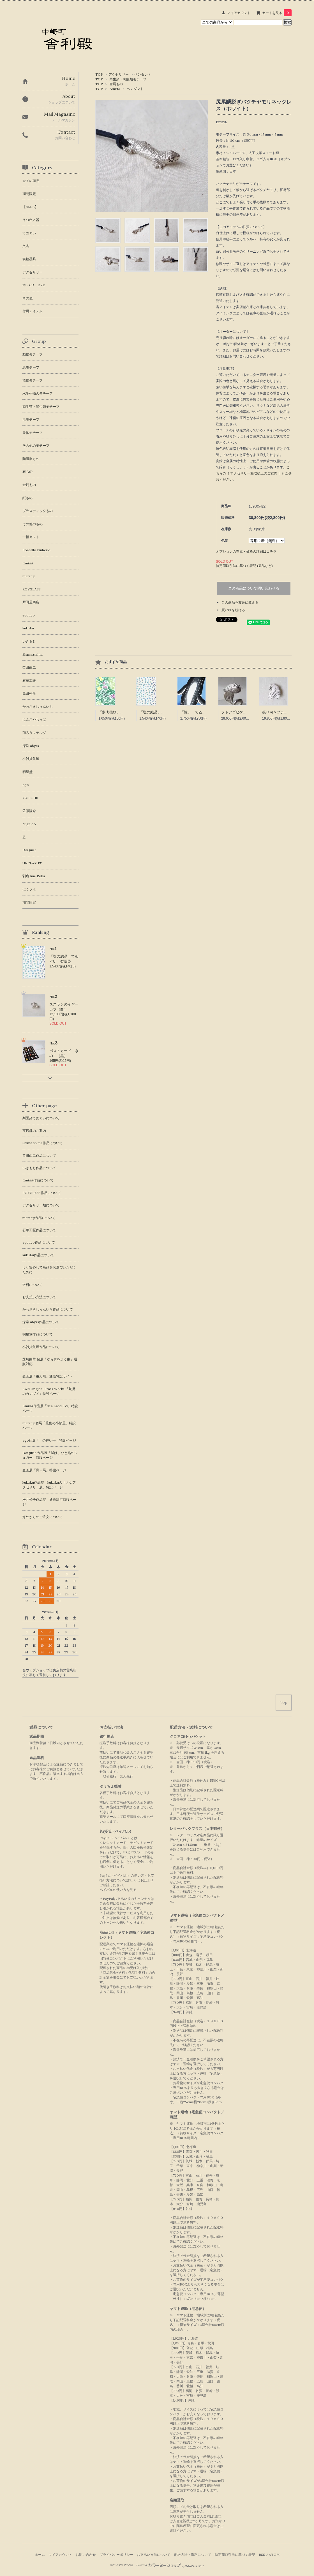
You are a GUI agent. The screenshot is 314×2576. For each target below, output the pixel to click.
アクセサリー (118, 74)
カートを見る (277, 13)
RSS (262, 2554)
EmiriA (114, 89)
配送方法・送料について (192, 2554)
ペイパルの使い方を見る (118, 1890)
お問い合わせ (86, 2554)
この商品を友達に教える (239, 602)
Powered (170, 2565)
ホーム (40, 2554)
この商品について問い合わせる (253, 588)
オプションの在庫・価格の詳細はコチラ (246, 551)
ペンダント (142, 74)
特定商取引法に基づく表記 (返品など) (244, 566)
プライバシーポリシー (116, 2554)
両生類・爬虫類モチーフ (127, 79)
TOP (99, 74)
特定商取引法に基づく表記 (235, 2554)
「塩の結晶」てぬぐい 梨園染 (164, 712)
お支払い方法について (153, 2554)
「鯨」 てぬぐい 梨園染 (202, 712)
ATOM (274, 2554)
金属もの (116, 84)
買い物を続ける (233, 610)
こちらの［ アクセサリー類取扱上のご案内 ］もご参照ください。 (254, 473)
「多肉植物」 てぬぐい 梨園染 (125, 712)
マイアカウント (239, 13)
